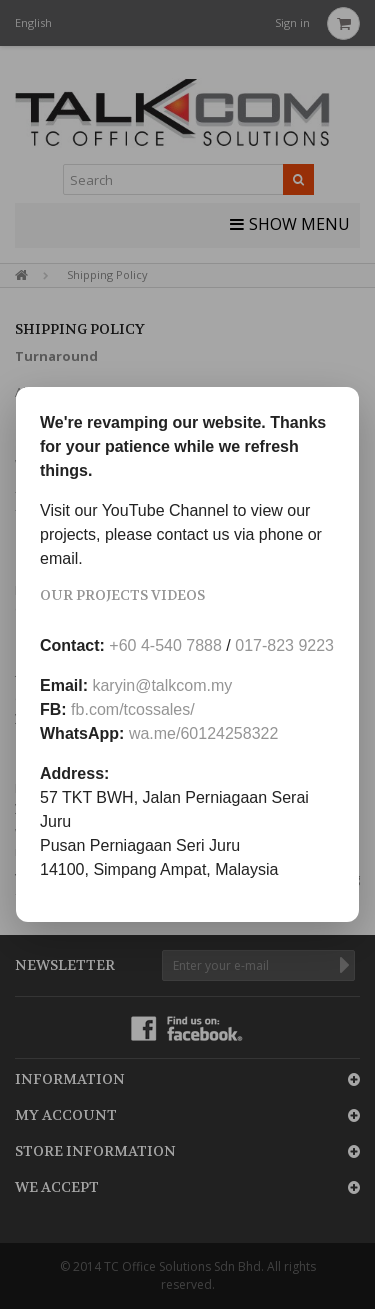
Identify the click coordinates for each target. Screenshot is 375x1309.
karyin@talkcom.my (162, 685)
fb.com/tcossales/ (133, 709)
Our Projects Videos (122, 595)
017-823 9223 (284, 645)
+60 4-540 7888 (165, 645)
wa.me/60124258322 (203, 733)
